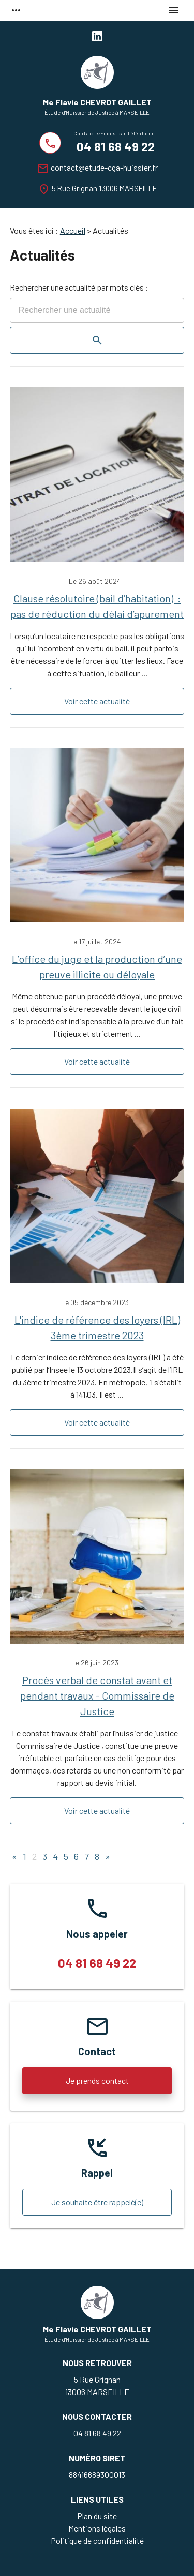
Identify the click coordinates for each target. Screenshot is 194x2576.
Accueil (72, 230)
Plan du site (97, 2516)
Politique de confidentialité (97, 2540)
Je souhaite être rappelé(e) (97, 2202)
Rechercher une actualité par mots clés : (79, 287)
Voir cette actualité (97, 701)
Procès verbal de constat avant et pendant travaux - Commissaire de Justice (97, 1695)
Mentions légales (97, 2528)
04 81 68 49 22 (116, 146)
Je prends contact (97, 2080)
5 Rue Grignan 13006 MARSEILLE (104, 188)
